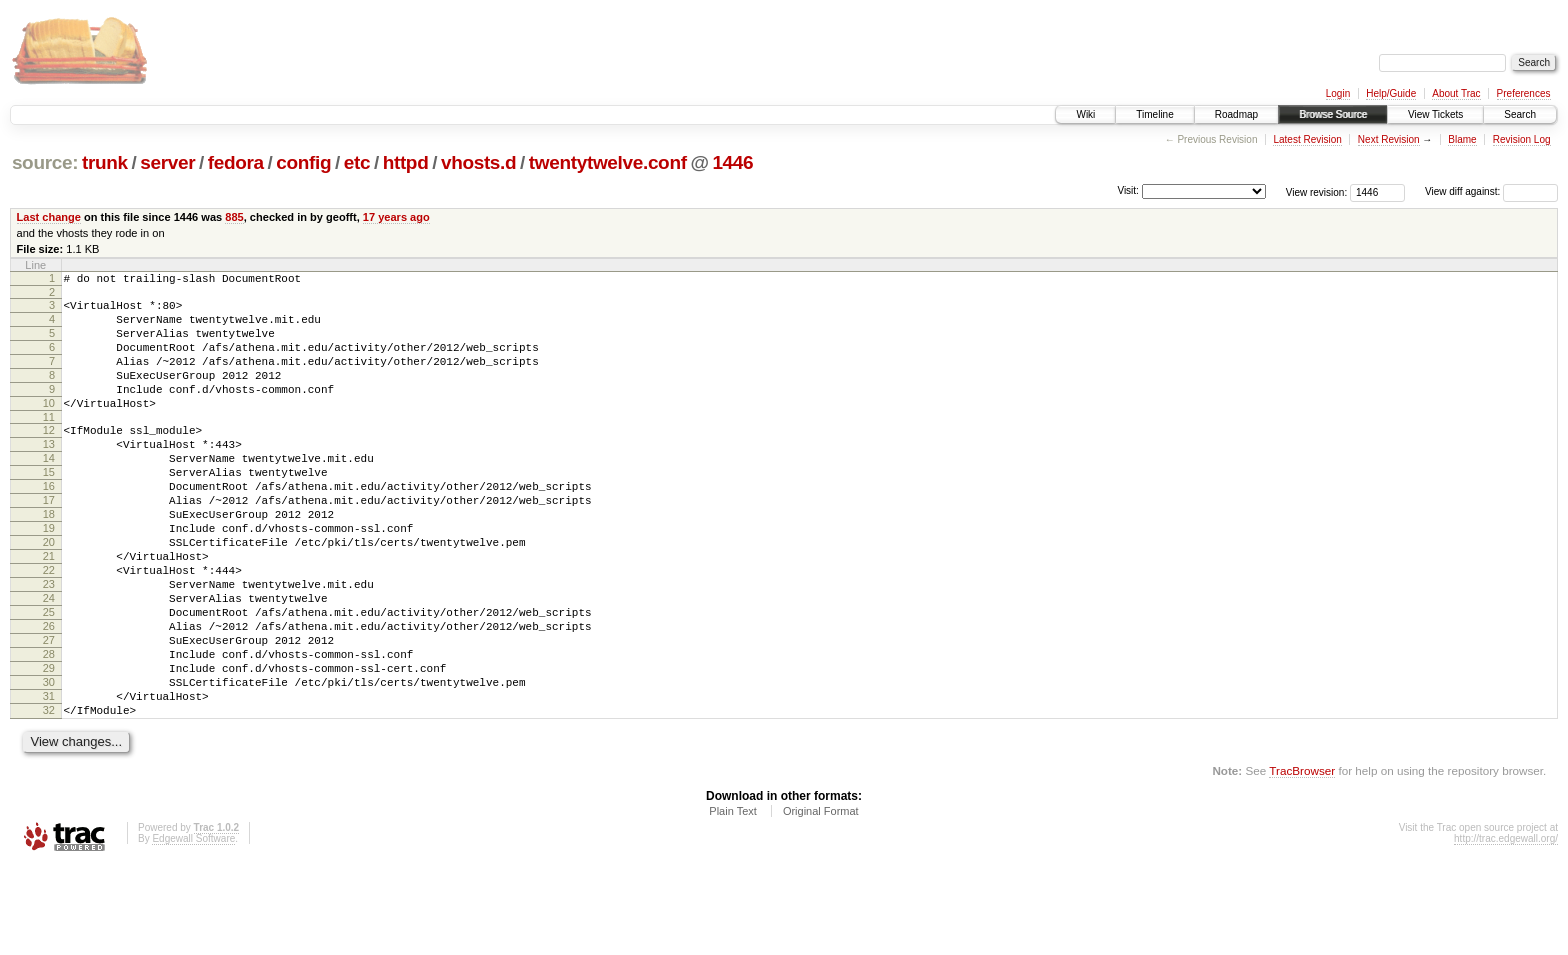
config (303, 162)
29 (49, 746)
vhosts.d (478, 162)
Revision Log (1522, 139)
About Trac (1456, 93)
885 (234, 217)
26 (49, 695)
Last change (49, 217)
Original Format (821, 901)
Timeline (1154, 114)
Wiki (1085, 114)
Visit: (1128, 190)
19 (49, 576)
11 (49, 444)
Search (1520, 114)
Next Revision (1389, 139)
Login (1338, 93)
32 (49, 797)
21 (49, 610)
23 (49, 644)
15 (49, 508)
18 (49, 559)
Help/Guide (1391, 93)
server (167, 162)
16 (49, 525)
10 (49, 427)
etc (357, 162)
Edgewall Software (193, 928)
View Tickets (1435, 114)
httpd (406, 162)
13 (49, 474)
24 (49, 661)
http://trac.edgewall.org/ (1506, 928)
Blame (1462, 139)
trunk (105, 162)
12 (49, 457)
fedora (236, 162)
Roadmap (1236, 114)
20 (49, 593)
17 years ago (396, 217)
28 (49, 729)
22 (49, 627)
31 (49, 780)
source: (45, 162)
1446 (732, 162)
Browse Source (1333, 114)
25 (49, 678)
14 (49, 491)
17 (49, 542)
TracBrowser (1302, 860)
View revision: (1317, 191)
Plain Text (733, 901)
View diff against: (1491, 191)
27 (49, 712)
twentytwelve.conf (608, 162)
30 (49, 763)
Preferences (1524, 93)
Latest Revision (1307, 139)
